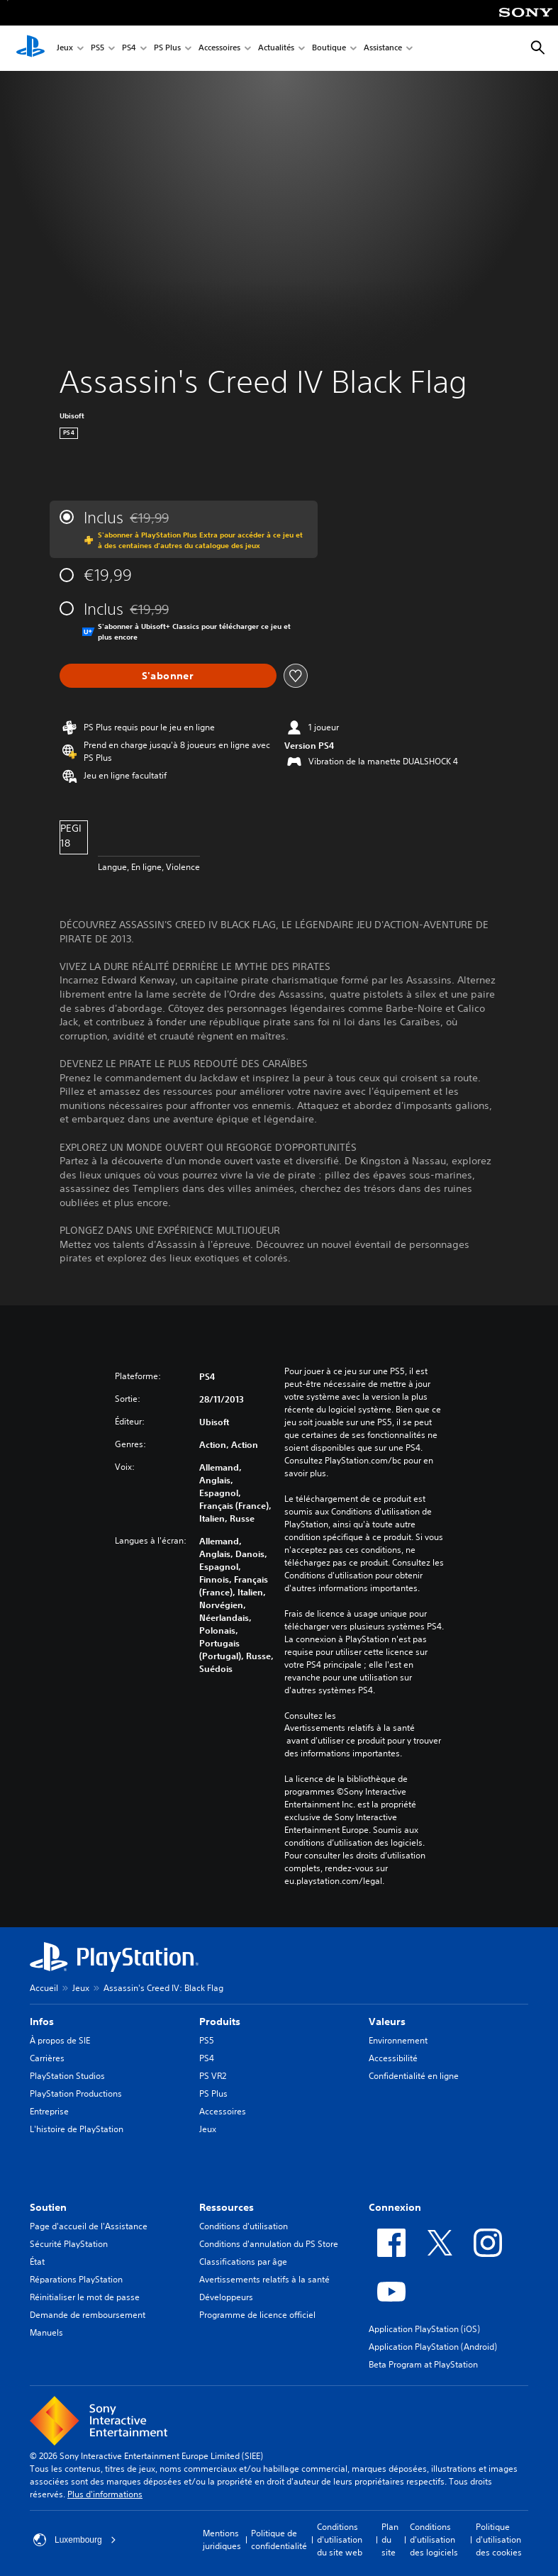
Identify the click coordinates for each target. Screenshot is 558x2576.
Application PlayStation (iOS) (424, 2329)
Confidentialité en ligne (414, 2076)
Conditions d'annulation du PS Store (268, 2244)
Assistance (383, 48)
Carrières (47, 2058)
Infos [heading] (42, 2021)
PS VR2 (212, 2076)
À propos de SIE (60, 2040)
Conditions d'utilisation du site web (339, 2539)
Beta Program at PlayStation (423, 2364)
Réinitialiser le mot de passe (85, 2297)
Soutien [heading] (48, 2207)
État (37, 2262)
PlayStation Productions (76, 2093)
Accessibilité (393, 2058)
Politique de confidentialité (279, 2539)
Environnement (398, 2040)
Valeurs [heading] (387, 2021)
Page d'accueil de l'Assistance (88, 2226)
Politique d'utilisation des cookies (499, 2539)
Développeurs (226, 2297)
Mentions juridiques (222, 2539)
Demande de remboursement (87, 2315)
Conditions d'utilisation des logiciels (434, 2539)
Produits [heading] (219, 2021)
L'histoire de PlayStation (76, 2129)
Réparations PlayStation (76, 2279)
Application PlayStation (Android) (433, 2347)
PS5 (97, 48)
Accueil (44, 1988)
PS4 (129, 48)
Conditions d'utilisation (243, 2226)
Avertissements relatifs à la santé (349, 1728)
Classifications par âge (243, 2262)
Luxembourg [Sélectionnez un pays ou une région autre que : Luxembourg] (75, 2540)
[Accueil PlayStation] (30, 48)
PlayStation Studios (67, 2076)
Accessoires (219, 48)
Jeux (65, 48)
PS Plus (167, 48)
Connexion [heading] (395, 2207)
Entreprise (49, 2111)
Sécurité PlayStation (69, 2244)
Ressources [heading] (226, 2207)
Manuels (46, 2332)
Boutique (329, 48)
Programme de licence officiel (257, 2315)
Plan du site (389, 2539)
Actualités (276, 48)
